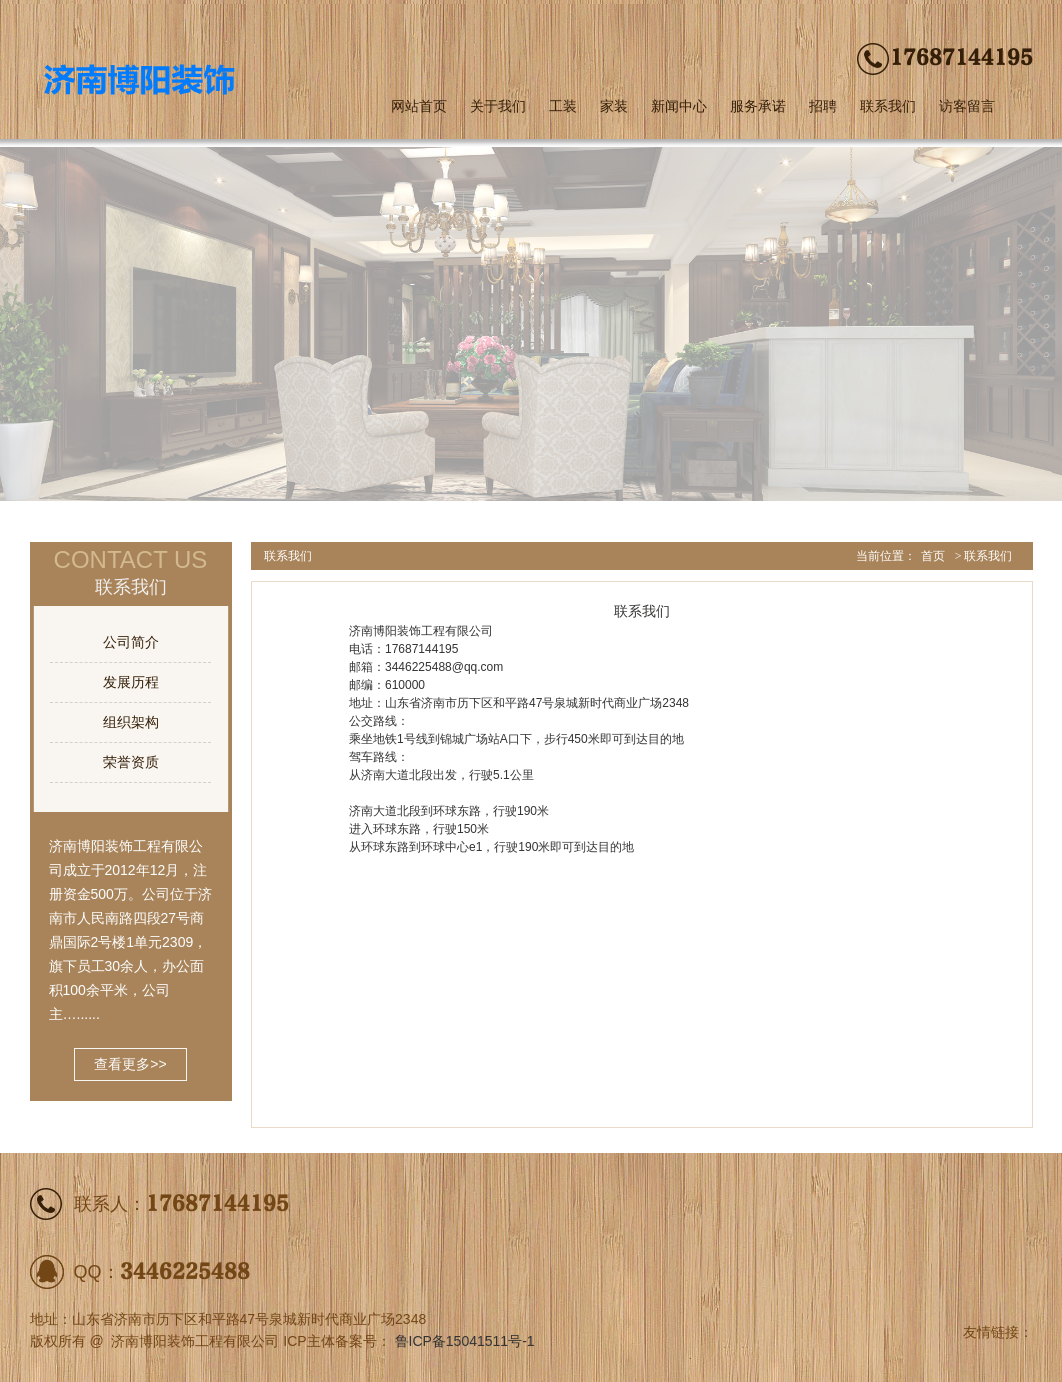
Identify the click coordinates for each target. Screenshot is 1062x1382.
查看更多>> (130, 1064)
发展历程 (131, 682)
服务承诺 (758, 106)
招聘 (823, 106)
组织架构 (131, 722)
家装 (614, 106)
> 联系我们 (984, 556)
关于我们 (498, 106)
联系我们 (888, 106)
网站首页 (419, 106)
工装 (563, 106)
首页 (933, 556)
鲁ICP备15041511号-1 (465, 1341)
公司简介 (131, 642)
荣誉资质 (131, 762)
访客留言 (967, 106)
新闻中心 (679, 106)
